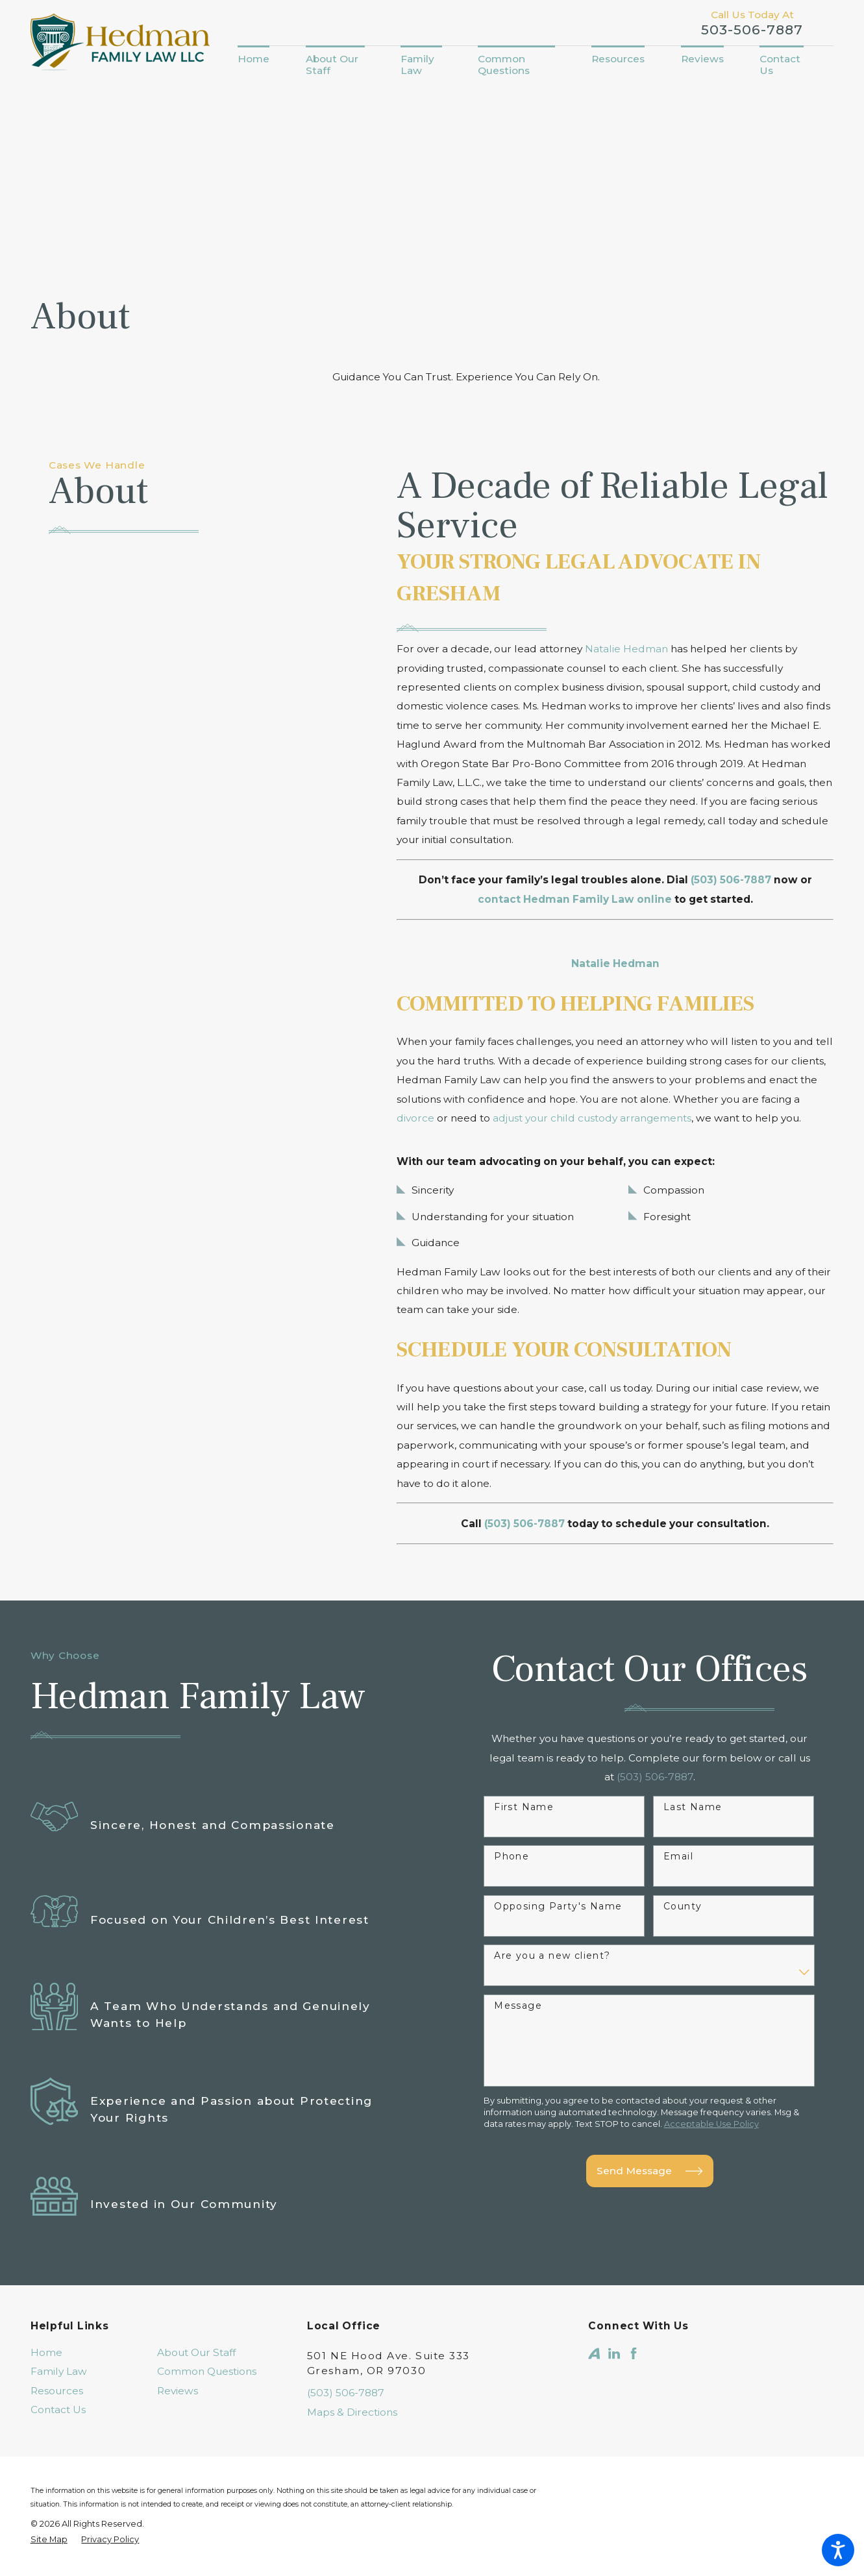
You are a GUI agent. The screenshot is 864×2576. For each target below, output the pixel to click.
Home (46, 2352)
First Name (524, 1807)
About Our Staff (196, 2352)
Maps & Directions (352, 2412)
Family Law (59, 2371)
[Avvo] (594, 2353)
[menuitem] (263, 59)
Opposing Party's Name (558, 1906)
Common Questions (206, 2371)
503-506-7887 (752, 30)
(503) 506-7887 (345, 2392)
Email (678, 1856)
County (682, 1906)
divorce (415, 1118)
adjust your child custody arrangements (592, 1118)
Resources (57, 2391)
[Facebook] (633, 2353)
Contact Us (58, 2409)
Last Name (692, 1807)
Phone (511, 1856)
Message (518, 2005)
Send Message (650, 2171)
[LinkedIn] (614, 2353)
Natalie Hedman (626, 649)
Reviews (177, 2391)
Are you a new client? (552, 1955)
